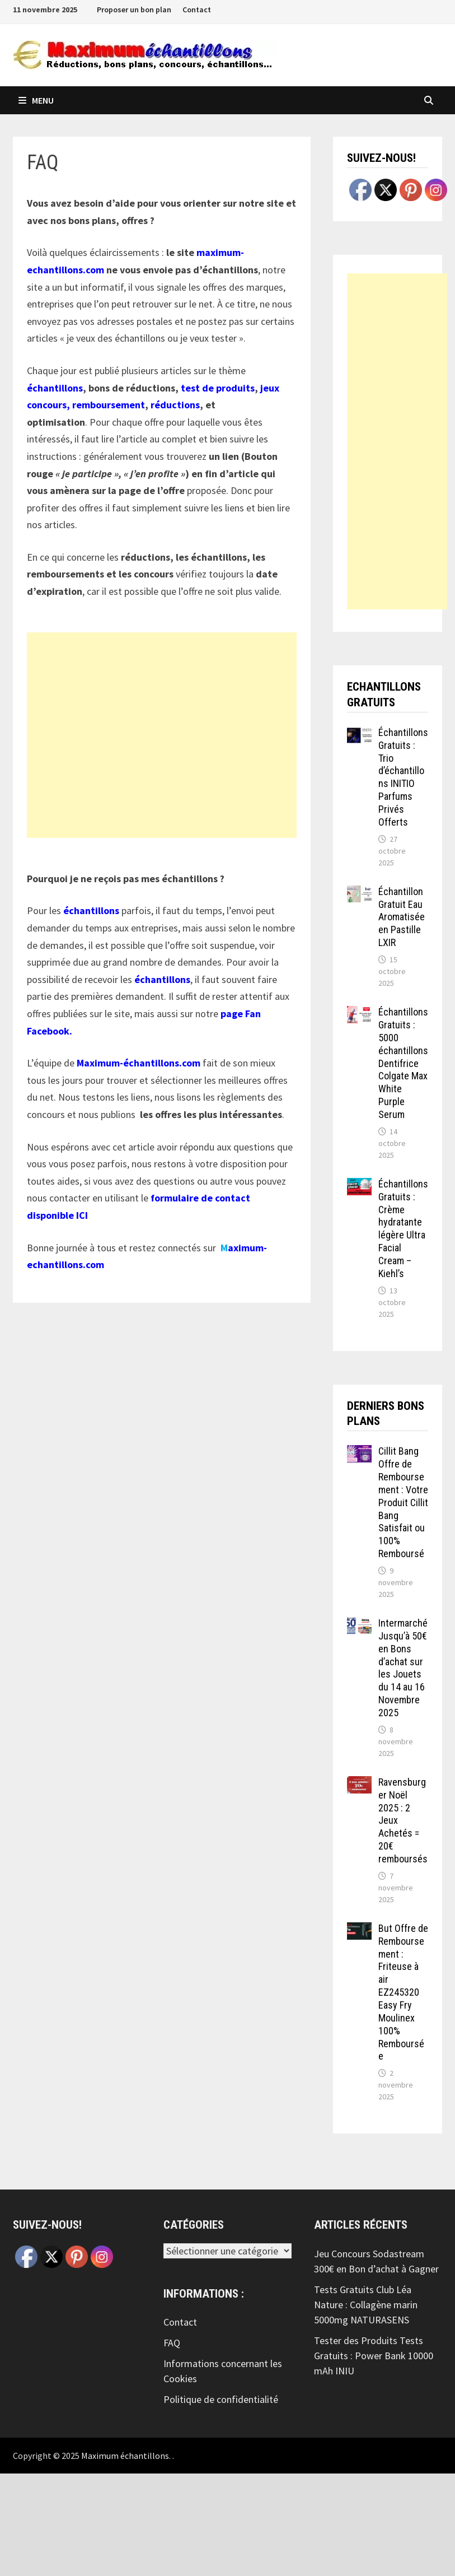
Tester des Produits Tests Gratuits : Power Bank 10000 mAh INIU (373, 2355)
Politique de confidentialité (220, 2399)
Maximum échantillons (125, 2455)
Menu (36, 100)
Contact (196, 9)
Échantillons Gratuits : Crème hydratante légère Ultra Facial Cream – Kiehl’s (403, 1228)
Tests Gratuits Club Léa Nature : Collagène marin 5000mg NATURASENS (366, 2304)
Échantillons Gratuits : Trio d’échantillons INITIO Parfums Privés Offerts (403, 777)
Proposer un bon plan (134, 9)
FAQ (171, 2342)
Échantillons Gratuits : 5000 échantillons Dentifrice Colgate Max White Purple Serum (403, 1063)
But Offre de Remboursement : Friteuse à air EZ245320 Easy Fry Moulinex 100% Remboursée (403, 1992)
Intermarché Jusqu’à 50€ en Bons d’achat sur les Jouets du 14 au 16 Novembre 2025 (403, 1667)
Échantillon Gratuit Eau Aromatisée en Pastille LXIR (401, 917)
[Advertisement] (162, 735)
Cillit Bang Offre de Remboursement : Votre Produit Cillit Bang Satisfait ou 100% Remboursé (403, 1502)
